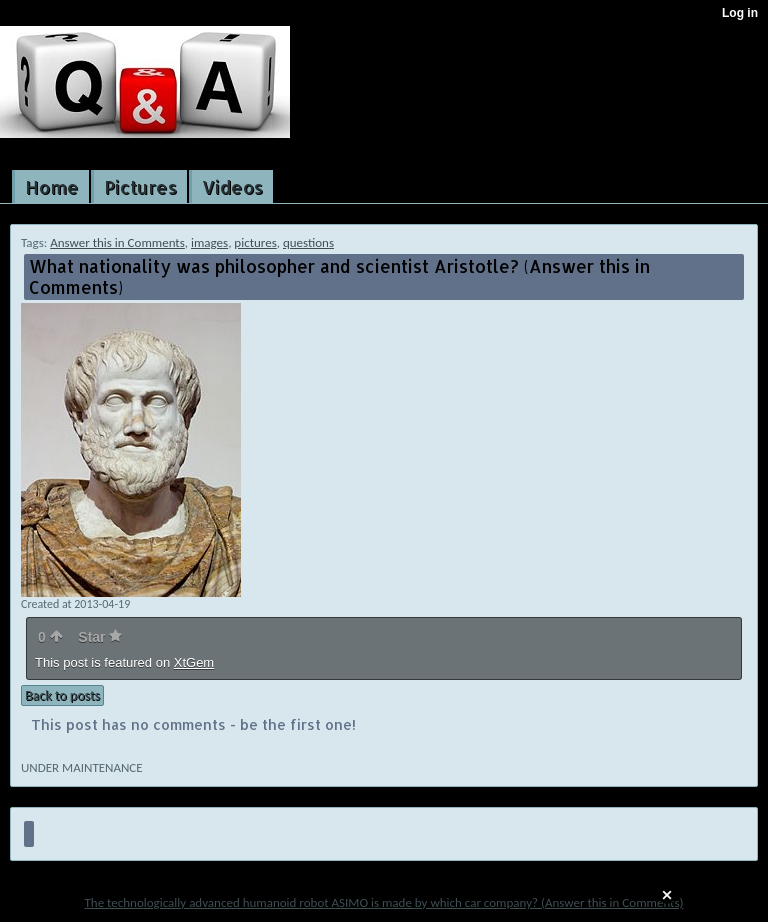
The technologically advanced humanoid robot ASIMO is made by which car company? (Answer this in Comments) (384, 902)
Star (100, 637)
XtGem (194, 662)
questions (308, 242)
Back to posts (62, 695)
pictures (255, 242)
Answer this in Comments (117, 242)
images (209, 242)
